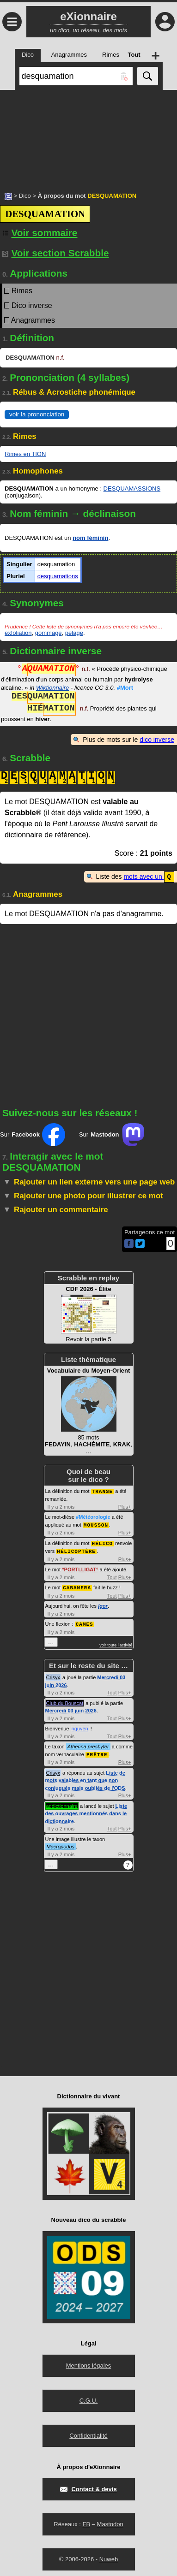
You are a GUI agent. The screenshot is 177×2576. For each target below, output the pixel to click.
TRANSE (102, 1490)
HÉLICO (102, 1541)
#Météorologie (93, 1516)
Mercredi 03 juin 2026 (71, 1707)
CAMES (84, 1620)
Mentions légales (88, 2361)
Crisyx (53, 1674)
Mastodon (110, 2520)
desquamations (57, 576)
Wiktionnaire (52, 687)
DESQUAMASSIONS (132, 488)
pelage (74, 632)
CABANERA (77, 1584)
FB (86, 2520)
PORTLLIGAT (80, 1567)
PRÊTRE (97, 1750)
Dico (25, 195)
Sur (32, 1134)
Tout (112, 1575)
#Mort (125, 687)
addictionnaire (62, 1802)
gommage (48, 632)
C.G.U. (88, 2396)
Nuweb (108, 2555)
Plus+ (124, 1506)
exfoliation (18, 632)
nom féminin (90, 537)
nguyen (80, 1725)
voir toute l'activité (115, 1642)
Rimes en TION (25, 453)
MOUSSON (96, 1523)
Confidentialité (88, 2431)
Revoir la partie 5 (89, 1313)
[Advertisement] (88, 136)
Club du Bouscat (65, 1700)
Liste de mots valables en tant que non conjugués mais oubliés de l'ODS (85, 1776)
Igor (103, 1603)
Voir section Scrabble (55, 253)
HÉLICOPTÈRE (76, 1549)
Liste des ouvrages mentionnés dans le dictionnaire (86, 1810)
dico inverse (157, 739)
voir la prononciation (36, 414)
